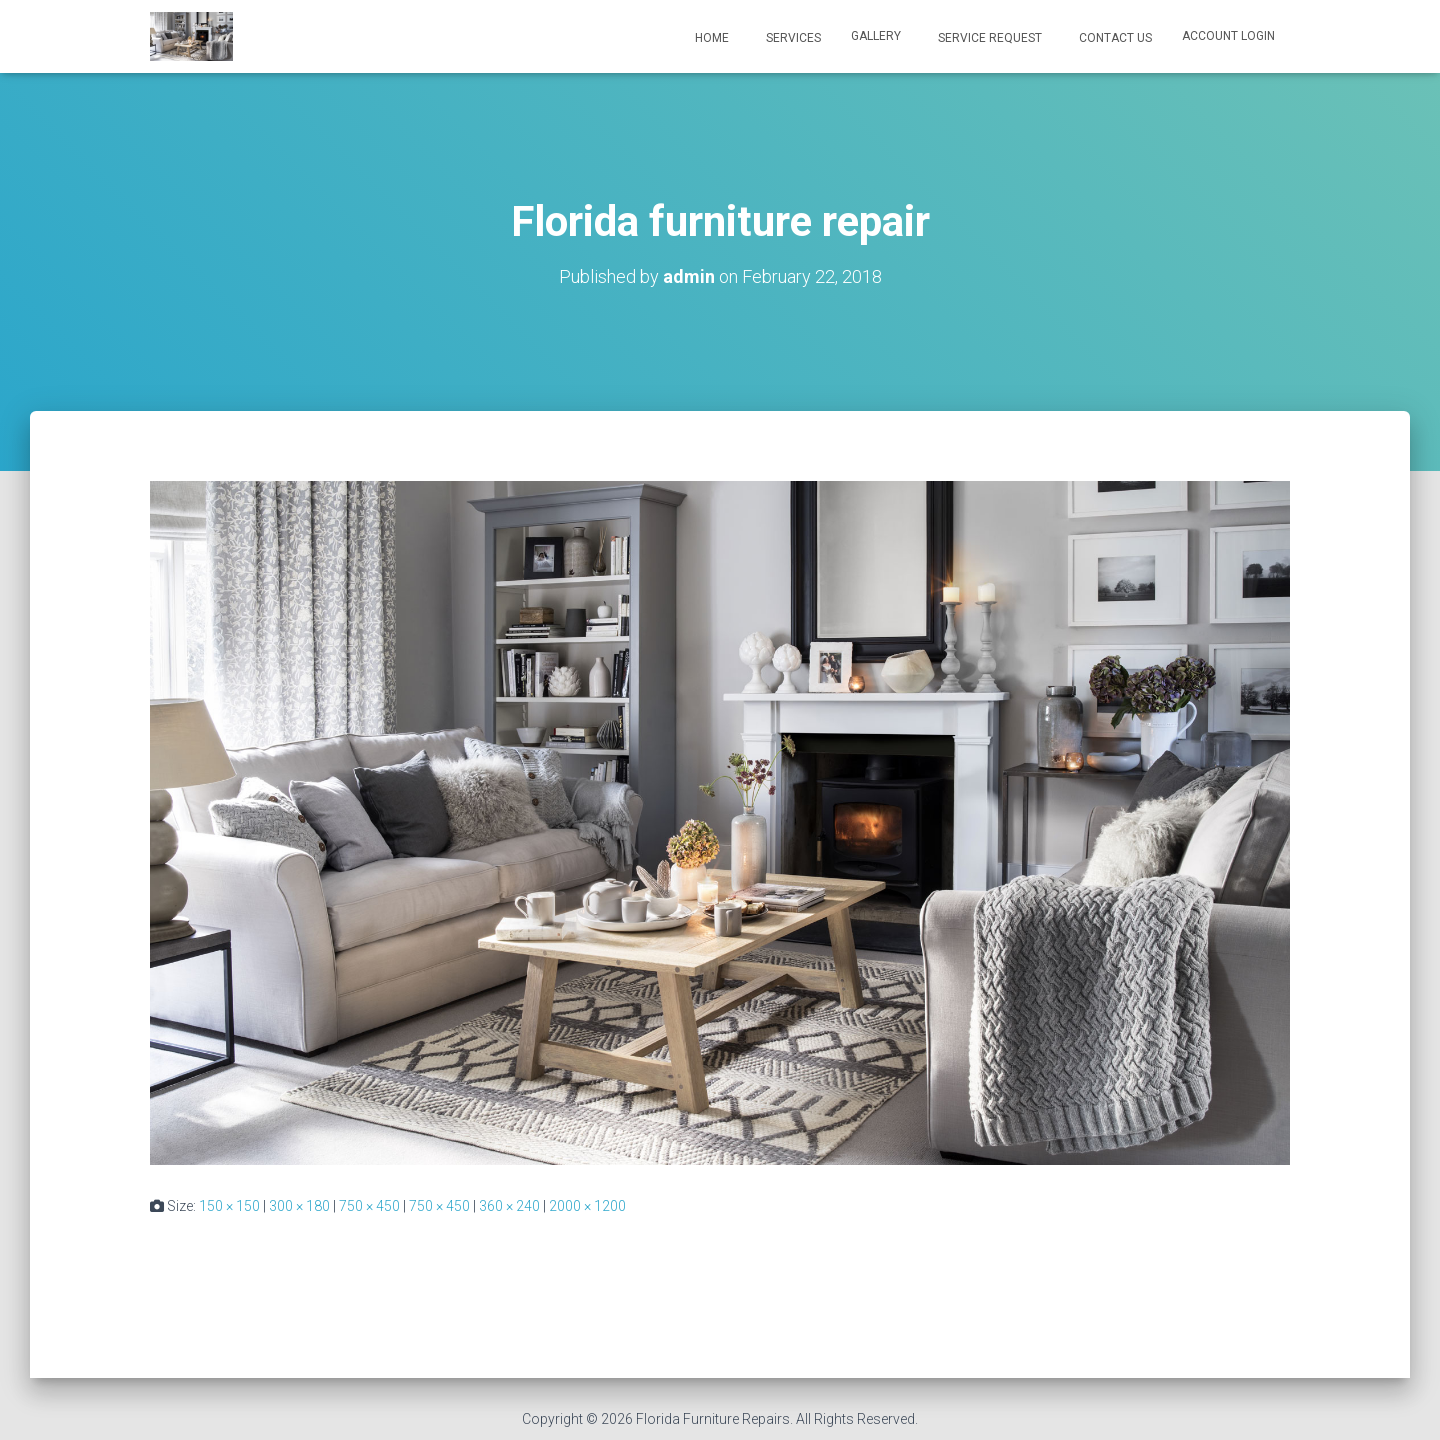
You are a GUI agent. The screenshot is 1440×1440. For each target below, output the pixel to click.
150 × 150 (229, 1206)
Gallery (876, 36)
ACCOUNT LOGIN (1228, 36)
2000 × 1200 (587, 1206)
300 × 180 (299, 1206)
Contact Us (1114, 38)
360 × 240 (509, 1206)
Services (792, 38)
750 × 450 (369, 1206)
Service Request (988, 38)
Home (710, 38)
